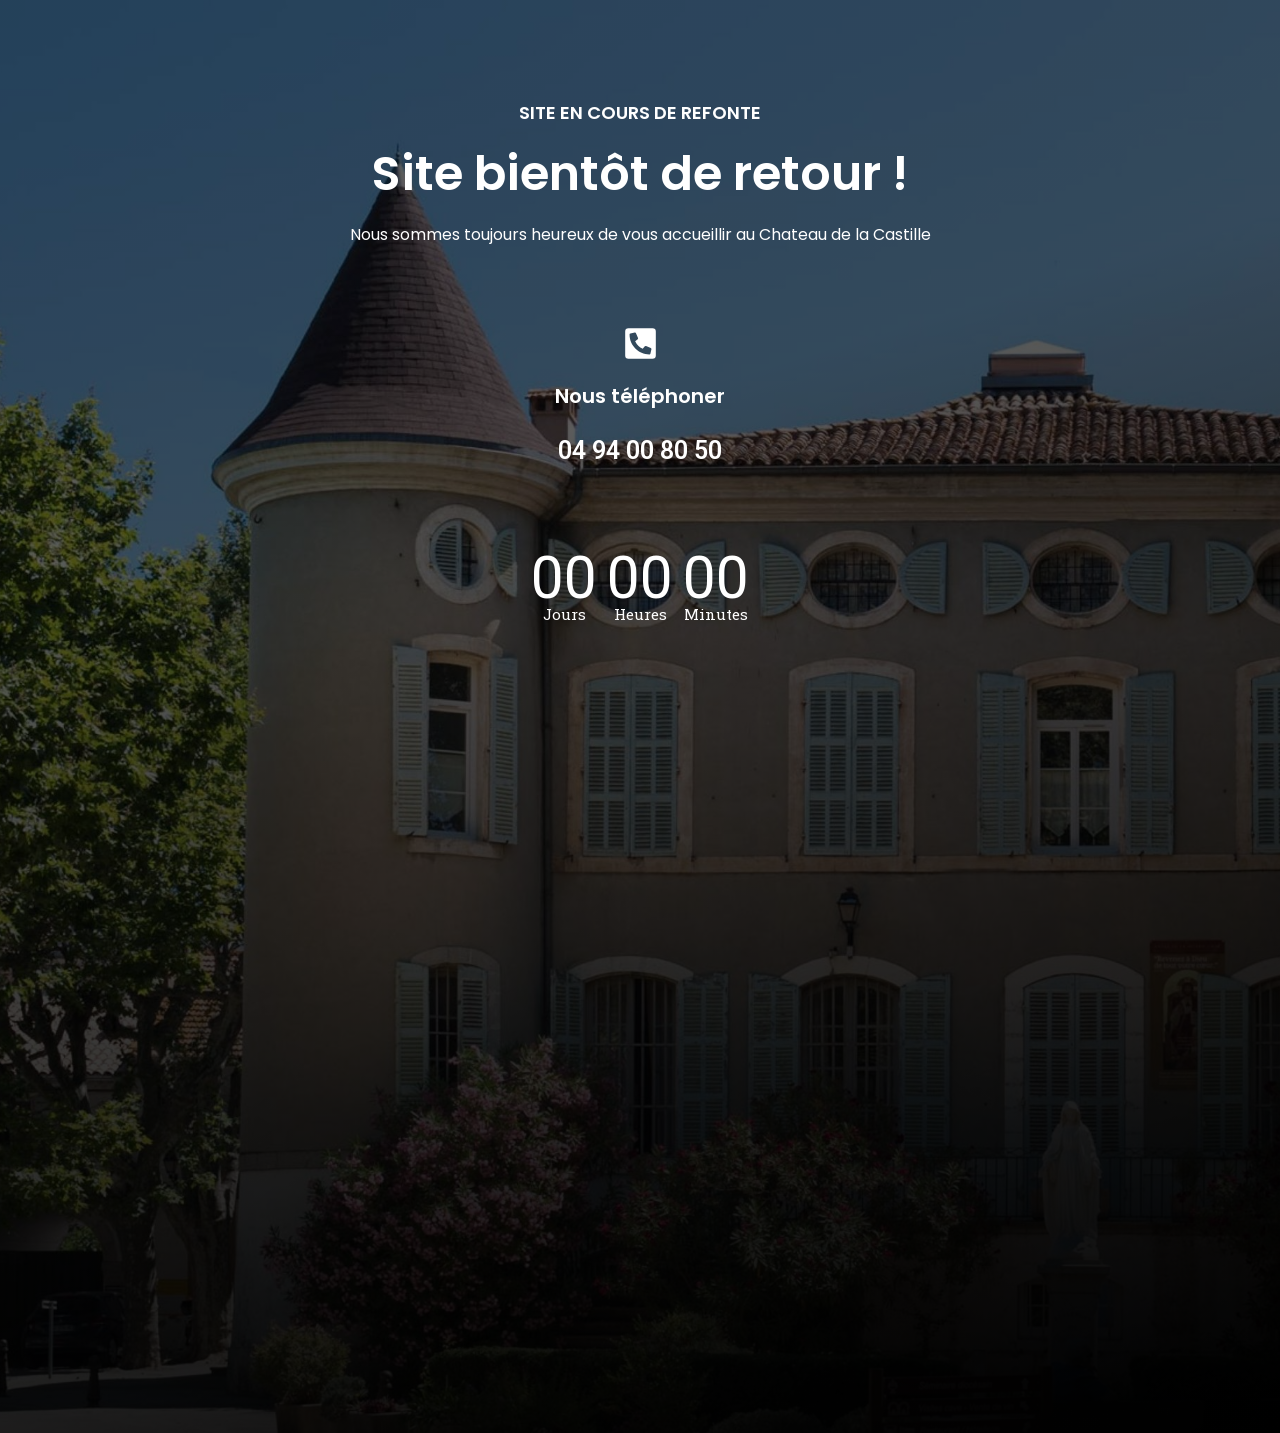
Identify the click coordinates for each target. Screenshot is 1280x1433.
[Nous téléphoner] (640, 343)
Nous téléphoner (640, 396)
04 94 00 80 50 (640, 450)
